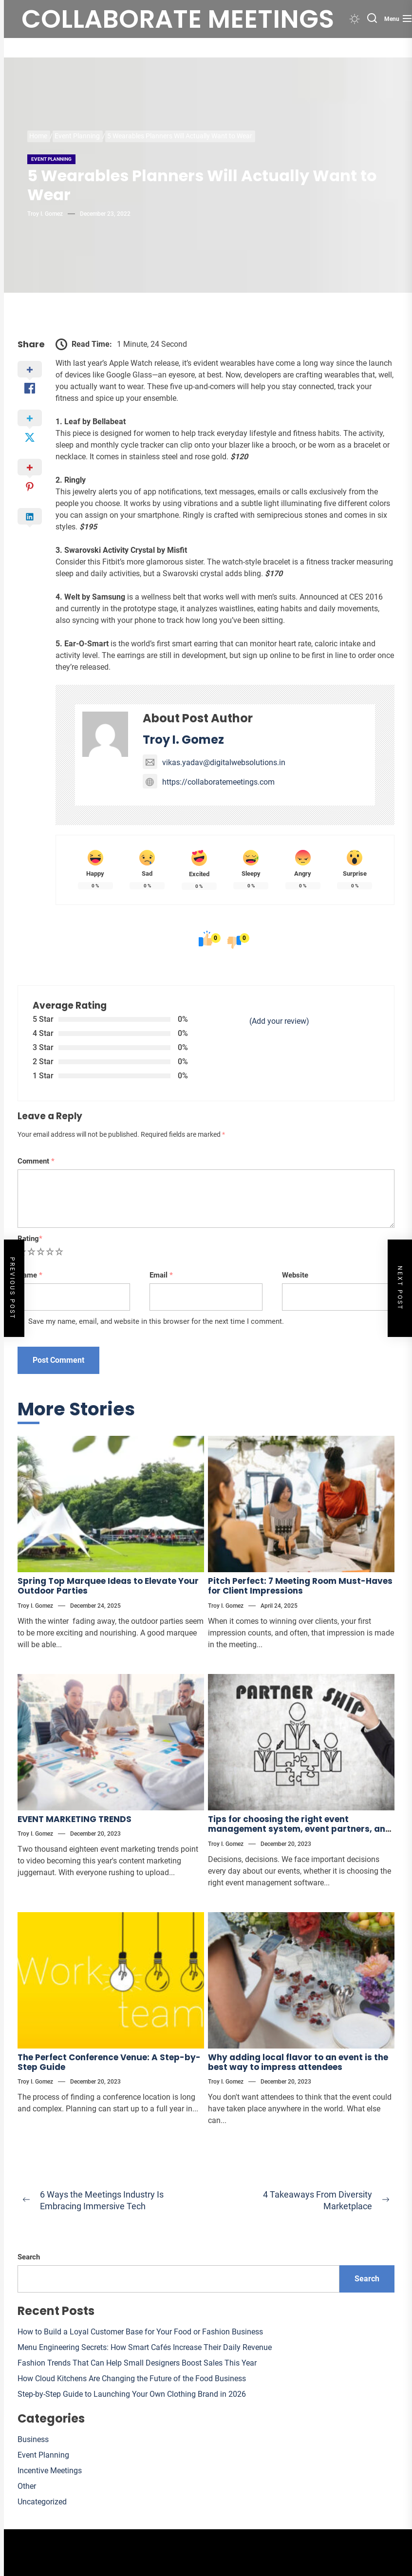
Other (27, 2486)
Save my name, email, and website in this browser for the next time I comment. (156, 1321)
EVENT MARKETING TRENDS (74, 1819)
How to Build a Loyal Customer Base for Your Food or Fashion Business (140, 2331)
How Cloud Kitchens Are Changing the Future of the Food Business (132, 2378)
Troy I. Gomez (45, 213)
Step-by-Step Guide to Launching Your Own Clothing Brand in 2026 (132, 2394)
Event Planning (51, 159)
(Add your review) (279, 1021)
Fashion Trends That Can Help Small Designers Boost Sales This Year (137, 2363)
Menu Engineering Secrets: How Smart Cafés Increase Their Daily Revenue (145, 2347)
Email (161, 1275)
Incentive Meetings (50, 2470)
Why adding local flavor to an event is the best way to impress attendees (298, 2062)
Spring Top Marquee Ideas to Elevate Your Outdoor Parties (108, 1586)
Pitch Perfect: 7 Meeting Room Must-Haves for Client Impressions (300, 1586)
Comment (36, 1161)
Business (33, 2439)
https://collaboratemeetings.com (209, 782)
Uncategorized (42, 2501)
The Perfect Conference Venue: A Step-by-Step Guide (109, 2062)
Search (29, 2257)
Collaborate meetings (177, 19)
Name (30, 1275)
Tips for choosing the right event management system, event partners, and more (299, 1829)
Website (295, 1275)
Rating (30, 1238)
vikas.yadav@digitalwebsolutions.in (214, 762)
